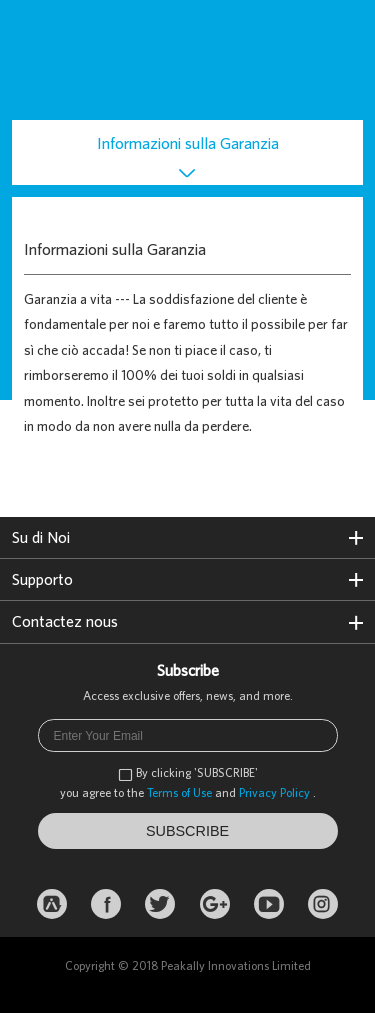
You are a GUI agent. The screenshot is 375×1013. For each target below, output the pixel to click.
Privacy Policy (274, 792)
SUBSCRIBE (187, 831)
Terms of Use (179, 792)
